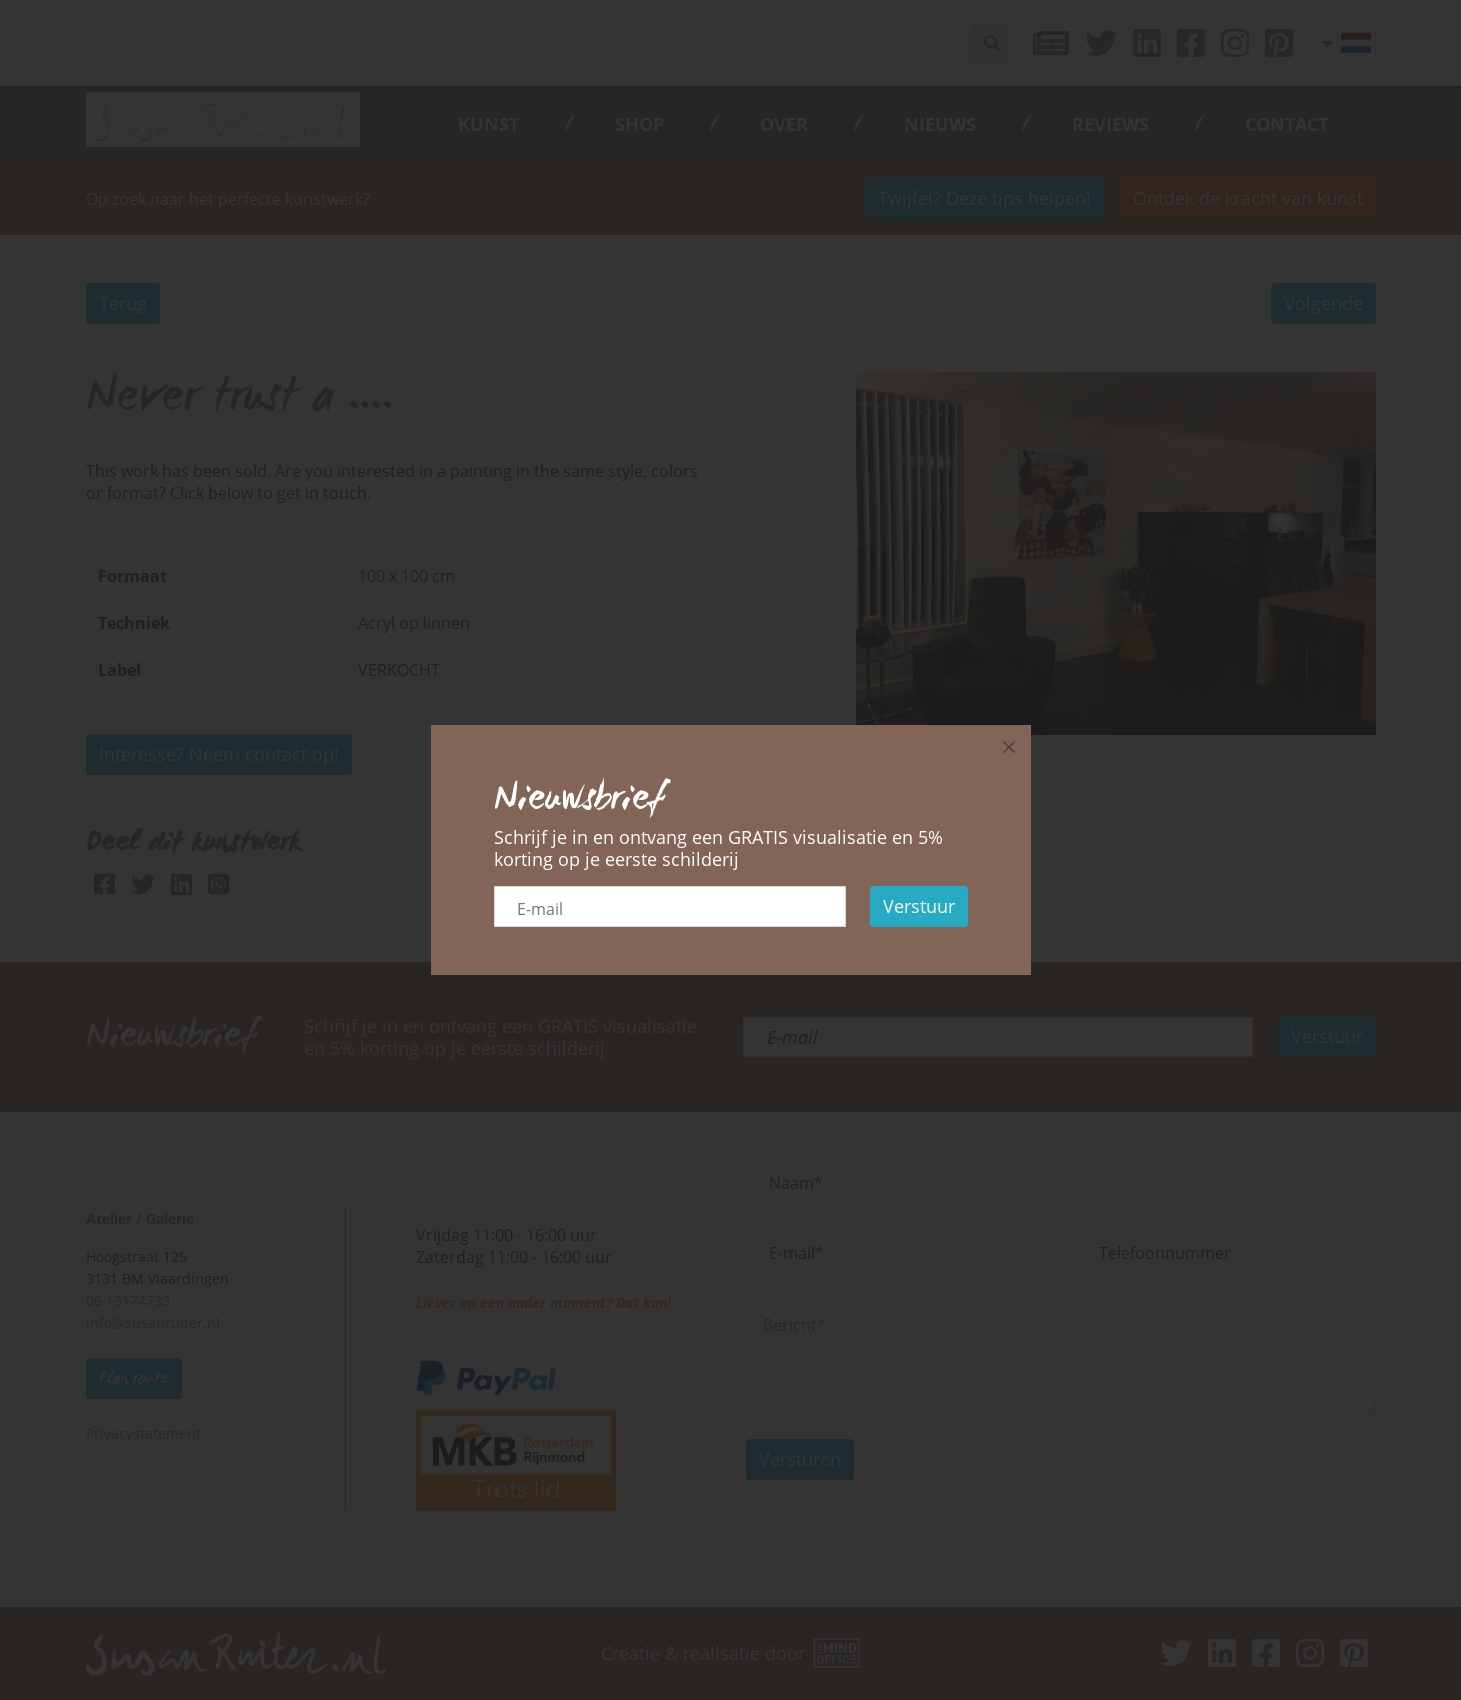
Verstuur (919, 906)
